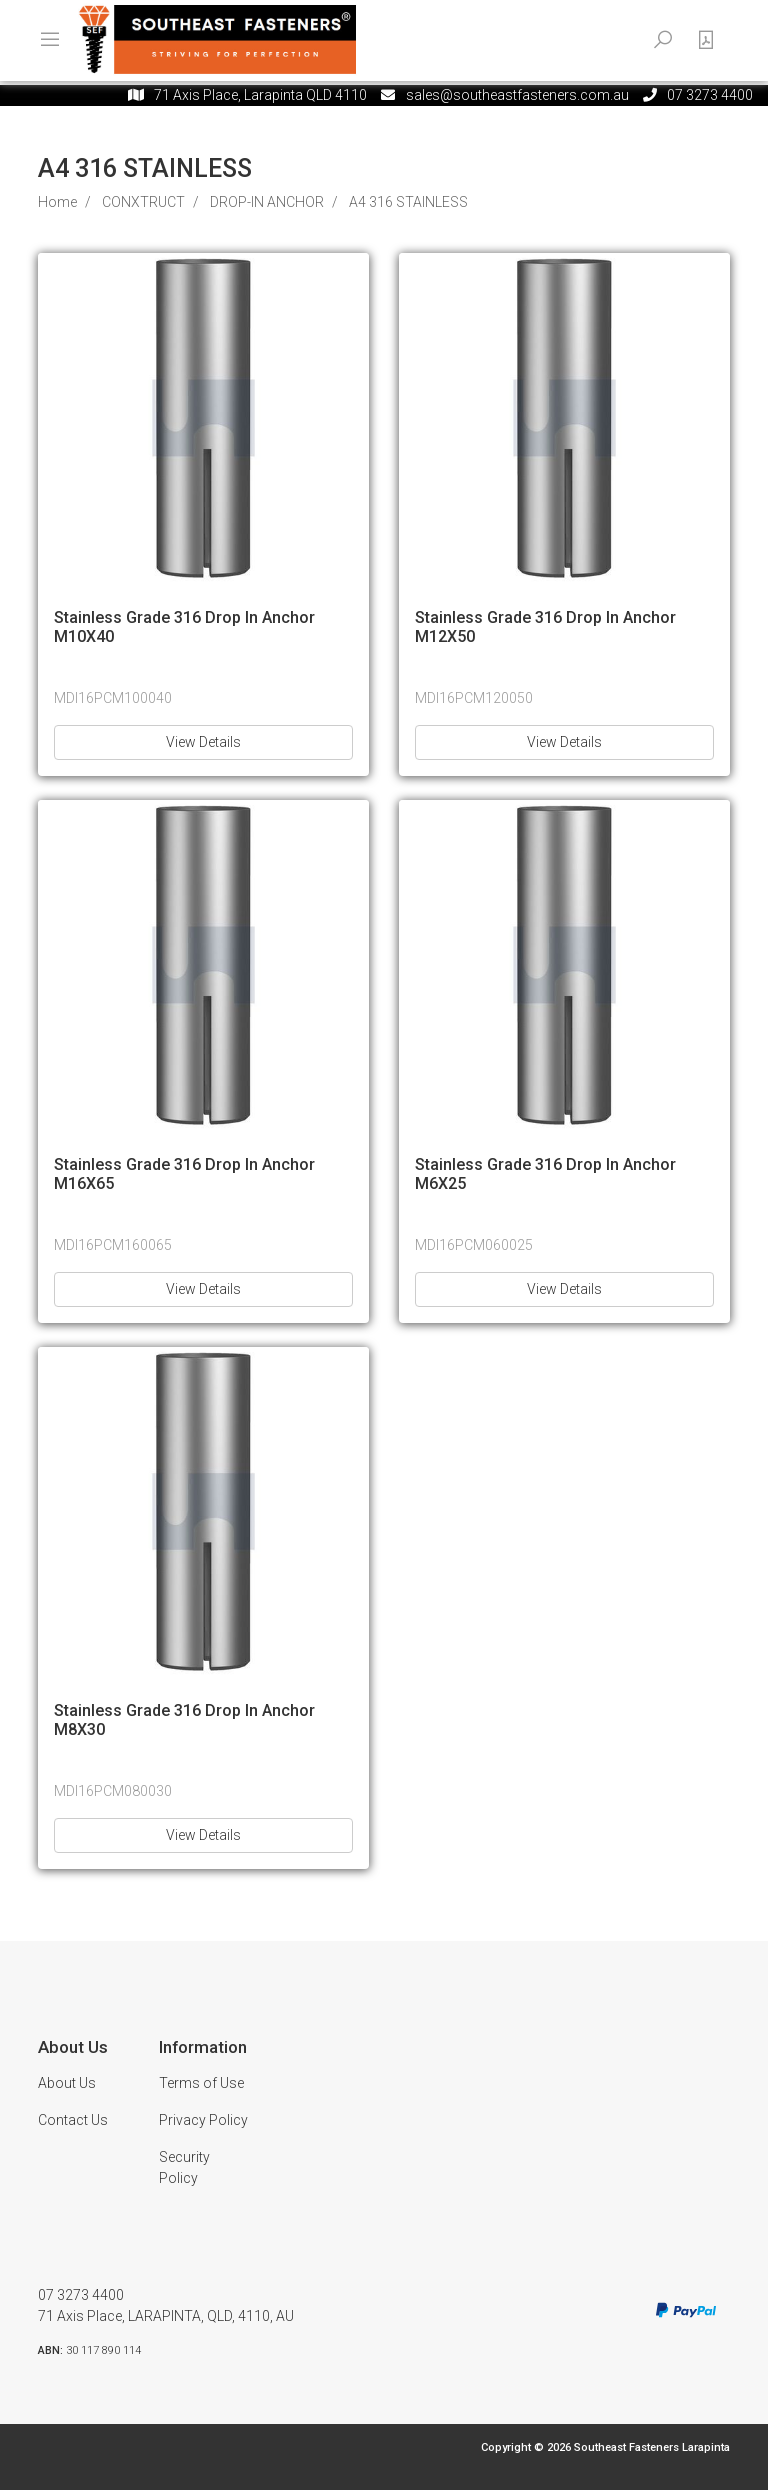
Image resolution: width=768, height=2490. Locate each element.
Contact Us (73, 2120)
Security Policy (184, 2167)
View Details (203, 742)
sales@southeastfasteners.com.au (517, 95)
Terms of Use (201, 2083)
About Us (67, 2083)
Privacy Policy (203, 2120)
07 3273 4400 (81, 2295)
